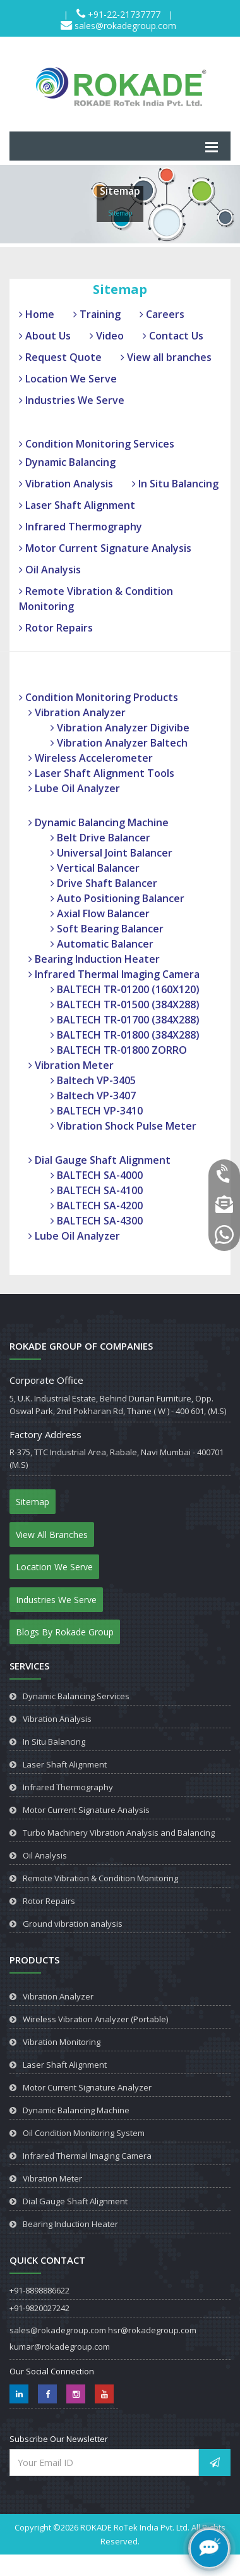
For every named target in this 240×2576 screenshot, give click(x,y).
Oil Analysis (50, 570)
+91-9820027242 (39, 2308)
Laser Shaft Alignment (77, 505)
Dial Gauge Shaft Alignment (99, 1160)
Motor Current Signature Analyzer (87, 2087)
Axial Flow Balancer (100, 913)
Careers (162, 314)
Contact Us (173, 336)
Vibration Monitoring (61, 2042)
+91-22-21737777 (122, 14)
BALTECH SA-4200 (97, 1205)
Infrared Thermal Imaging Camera (114, 974)
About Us (45, 336)
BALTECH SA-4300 (97, 1221)
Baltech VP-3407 (93, 1095)
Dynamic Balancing (67, 462)
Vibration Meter (71, 1065)
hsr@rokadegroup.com (152, 2330)
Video (107, 336)
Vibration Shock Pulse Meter (123, 1126)
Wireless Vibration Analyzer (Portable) (95, 2019)
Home (36, 314)
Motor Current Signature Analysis (105, 548)
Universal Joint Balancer (111, 853)
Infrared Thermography (80, 527)
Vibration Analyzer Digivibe (120, 728)
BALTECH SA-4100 (97, 1190)
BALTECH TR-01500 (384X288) (125, 1004)
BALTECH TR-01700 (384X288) (125, 1020)
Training (97, 314)
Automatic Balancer (102, 944)
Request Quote (60, 357)
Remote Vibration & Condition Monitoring (100, 1878)
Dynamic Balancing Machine (98, 822)
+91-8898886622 (39, 2290)
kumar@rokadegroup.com (59, 2346)
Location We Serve (68, 379)
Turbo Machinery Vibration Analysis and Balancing (119, 1832)
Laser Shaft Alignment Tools (101, 773)
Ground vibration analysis (73, 1923)
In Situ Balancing (175, 484)
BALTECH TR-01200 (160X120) (125, 989)
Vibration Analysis (66, 484)
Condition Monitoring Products (98, 697)
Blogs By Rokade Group (65, 1632)
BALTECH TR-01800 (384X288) (125, 1035)
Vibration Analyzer (77, 712)
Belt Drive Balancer (100, 838)
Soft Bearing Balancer (107, 929)
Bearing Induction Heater (94, 959)
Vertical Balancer (95, 868)
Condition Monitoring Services (96, 444)
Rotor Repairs (56, 628)
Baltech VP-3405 (93, 1080)
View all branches (166, 357)
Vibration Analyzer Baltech (119, 743)
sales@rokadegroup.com (124, 26)
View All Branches (52, 1535)
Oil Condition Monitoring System (84, 2133)
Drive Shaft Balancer (104, 883)
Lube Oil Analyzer (74, 788)
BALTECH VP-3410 (97, 1111)
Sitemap (32, 1502)
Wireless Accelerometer (90, 758)
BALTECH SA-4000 (97, 1175)
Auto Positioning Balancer (117, 898)
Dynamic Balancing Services (76, 1696)
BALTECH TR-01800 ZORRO (119, 1050)
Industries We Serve (71, 400)
